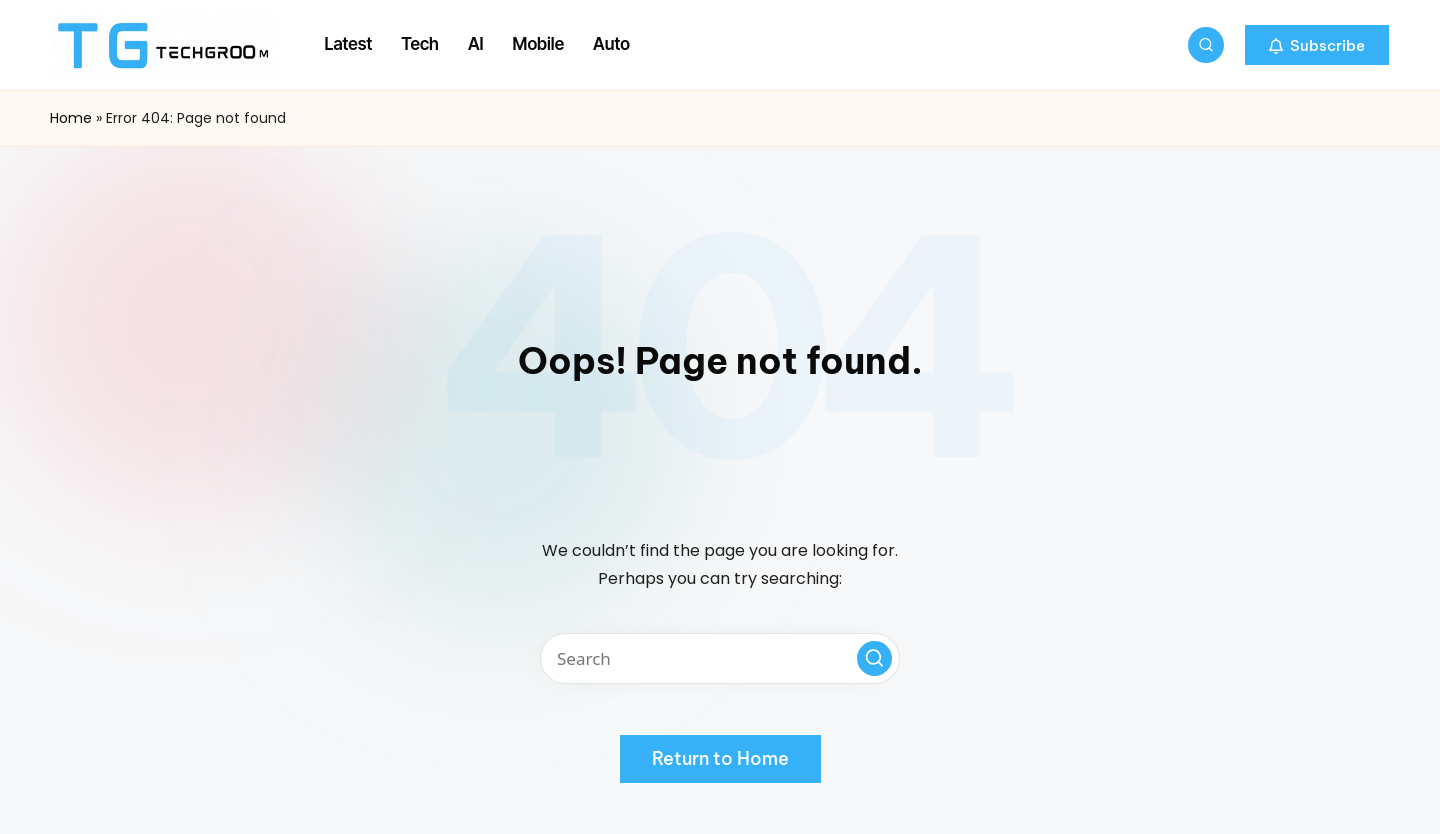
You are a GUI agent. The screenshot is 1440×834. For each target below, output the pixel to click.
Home (71, 118)
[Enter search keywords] (720, 658)
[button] (1317, 45)
